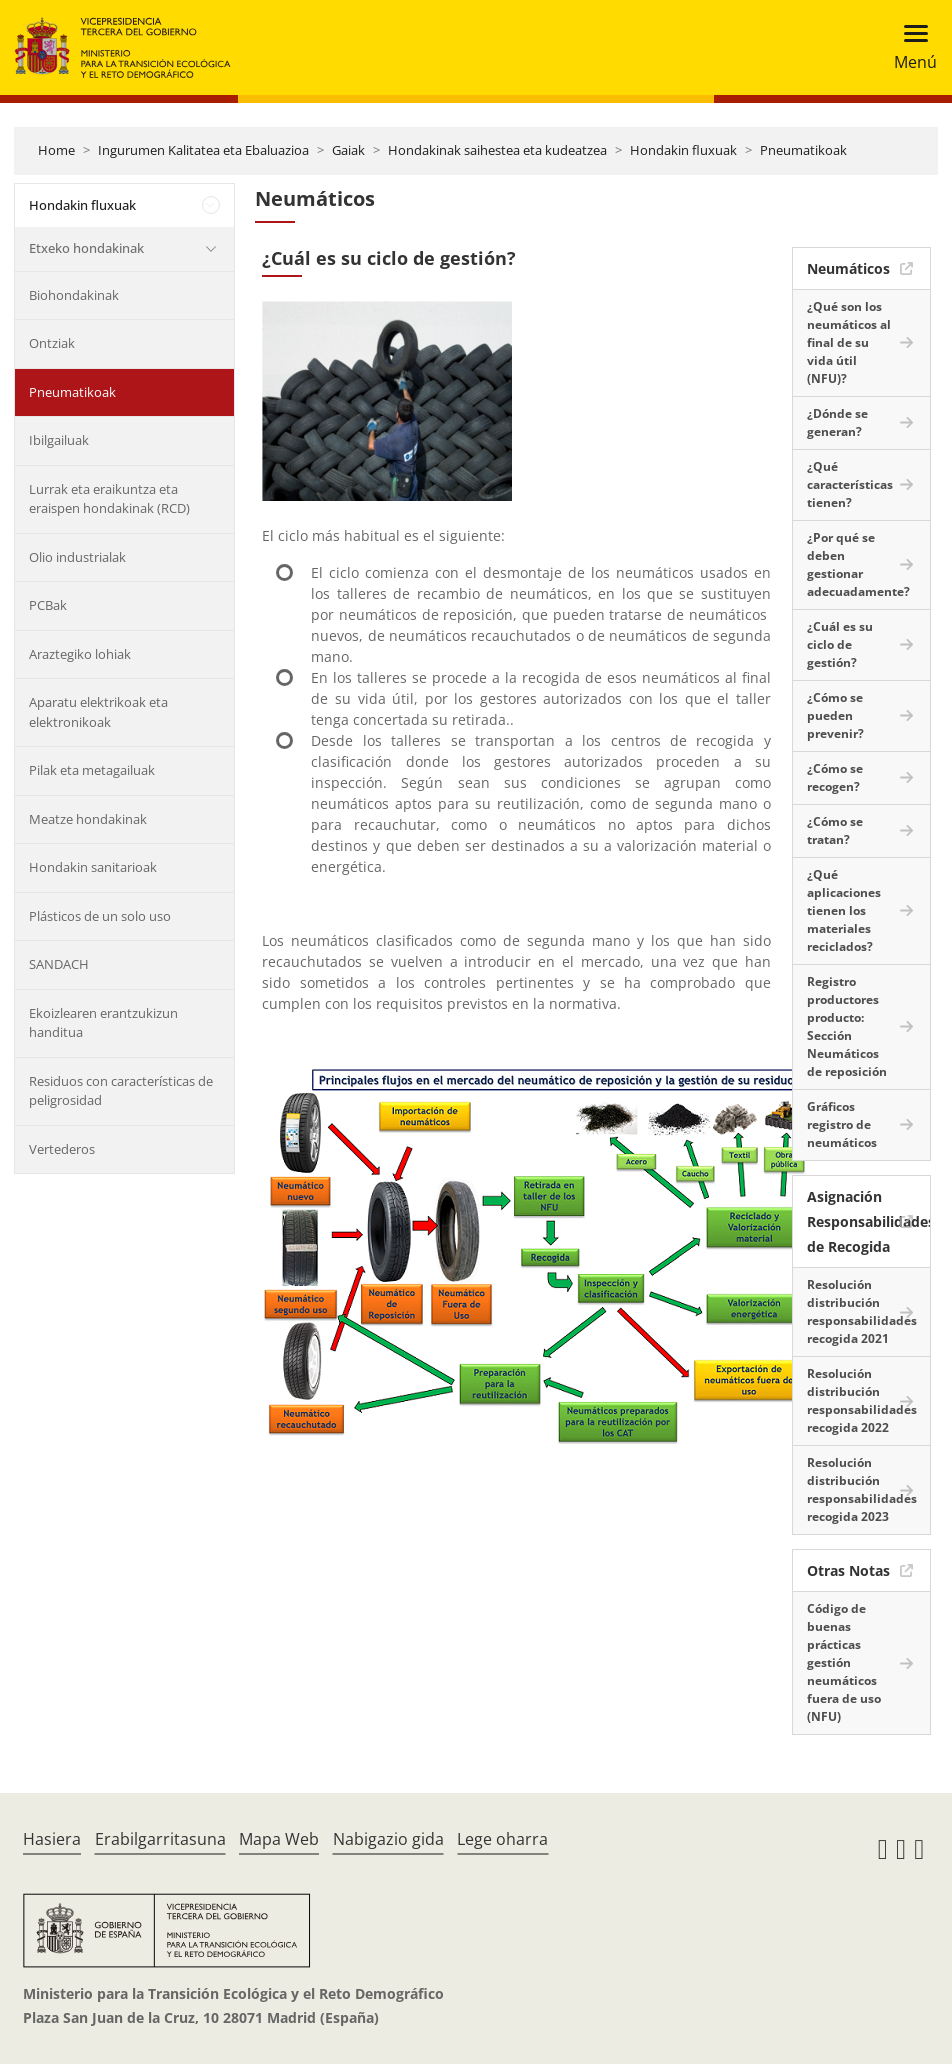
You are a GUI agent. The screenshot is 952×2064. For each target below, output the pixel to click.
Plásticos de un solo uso (100, 916)
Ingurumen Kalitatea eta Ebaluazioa (203, 150)
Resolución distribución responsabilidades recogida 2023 (862, 1489)
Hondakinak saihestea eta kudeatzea (497, 150)
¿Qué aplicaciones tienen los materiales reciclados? (844, 910)
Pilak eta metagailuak (92, 770)
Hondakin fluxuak (683, 150)
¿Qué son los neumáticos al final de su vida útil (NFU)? (849, 342)
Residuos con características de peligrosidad (121, 1091)
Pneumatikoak (803, 150)
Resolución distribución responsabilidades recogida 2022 (862, 1400)
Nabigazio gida (388, 1839)
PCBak (48, 605)
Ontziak (52, 343)
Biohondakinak (74, 295)
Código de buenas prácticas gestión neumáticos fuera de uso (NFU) (844, 1662)
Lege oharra (502, 1839)
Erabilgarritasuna (160, 1839)
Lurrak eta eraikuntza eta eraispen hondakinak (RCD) (109, 499)
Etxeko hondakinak (86, 248)
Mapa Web (279, 1839)
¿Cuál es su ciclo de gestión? (840, 644)
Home (56, 150)
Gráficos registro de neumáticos (842, 1124)
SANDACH (59, 964)
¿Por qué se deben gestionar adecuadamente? (858, 564)
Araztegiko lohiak (80, 654)
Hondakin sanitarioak (93, 867)
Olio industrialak (77, 557)
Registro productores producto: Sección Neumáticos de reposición (847, 1026)
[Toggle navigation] (909, 47)
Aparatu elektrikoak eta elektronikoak (98, 712)
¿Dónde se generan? (837, 422)
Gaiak (348, 150)
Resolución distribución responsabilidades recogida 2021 (862, 1311)
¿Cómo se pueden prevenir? (835, 715)
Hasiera (52, 1839)
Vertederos (62, 1149)
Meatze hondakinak (88, 819)
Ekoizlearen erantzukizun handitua (103, 1023)
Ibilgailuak (59, 440)
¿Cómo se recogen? (835, 777)
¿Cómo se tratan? (835, 830)
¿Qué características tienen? (850, 484)
